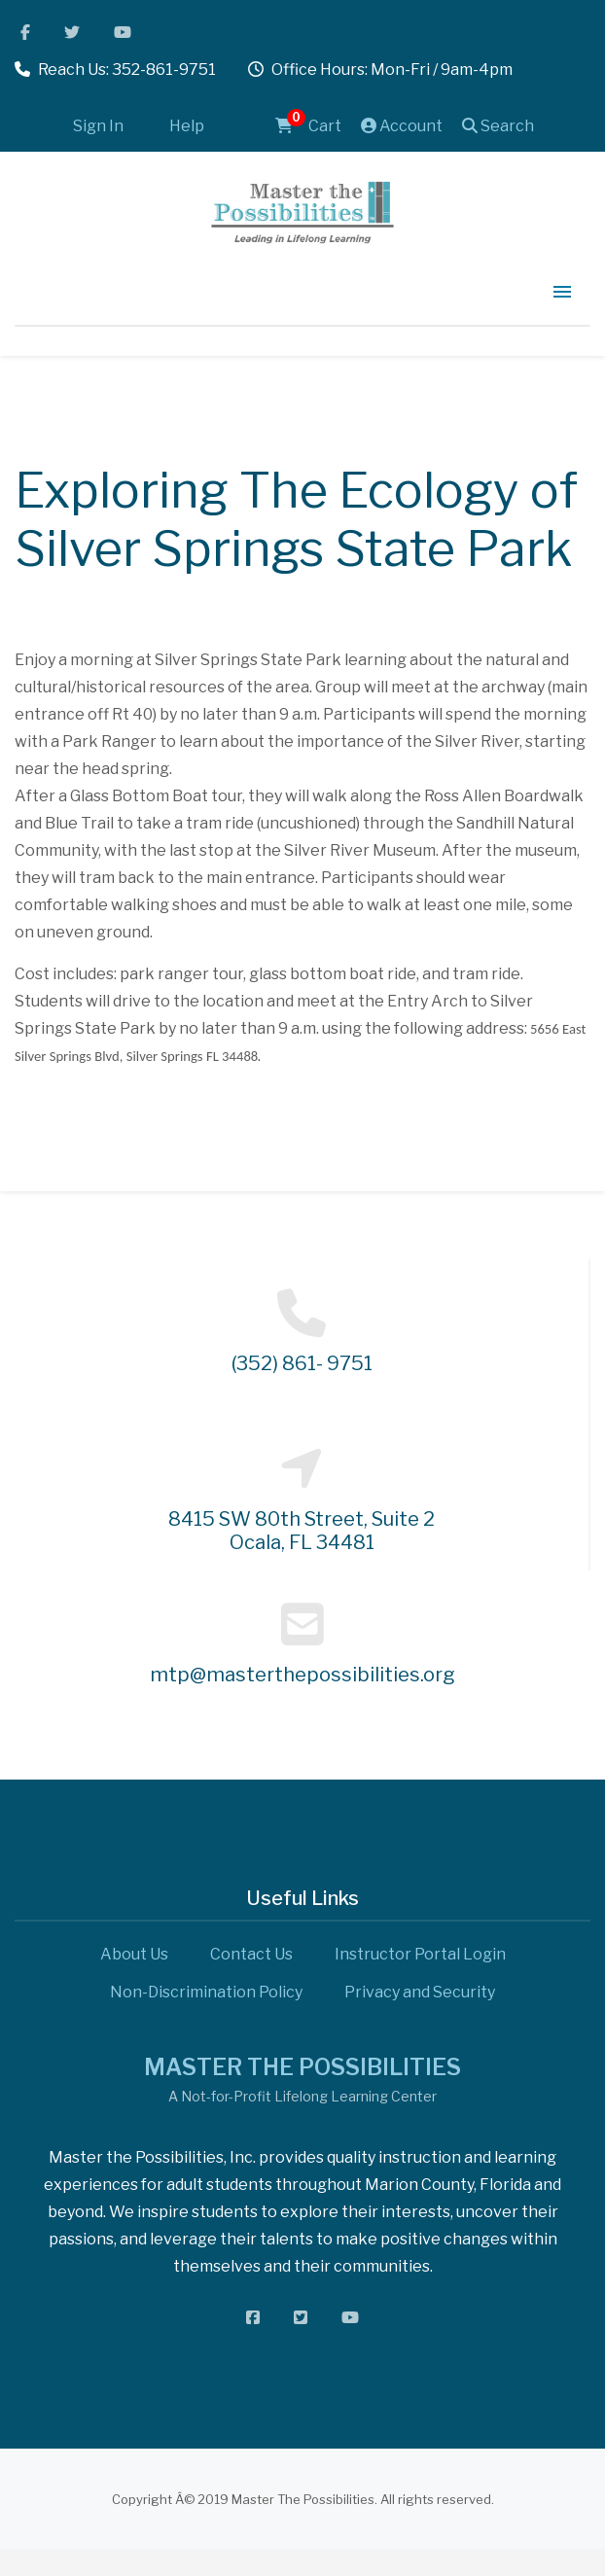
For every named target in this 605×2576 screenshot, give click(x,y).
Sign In (98, 126)
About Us (134, 1954)
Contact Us (251, 1954)
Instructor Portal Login (420, 1954)
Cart (308, 126)
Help (186, 126)
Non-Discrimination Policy (206, 1992)
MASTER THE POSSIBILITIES (302, 2067)
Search (498, 126)
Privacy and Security (419, 1992)
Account (402, 126)
